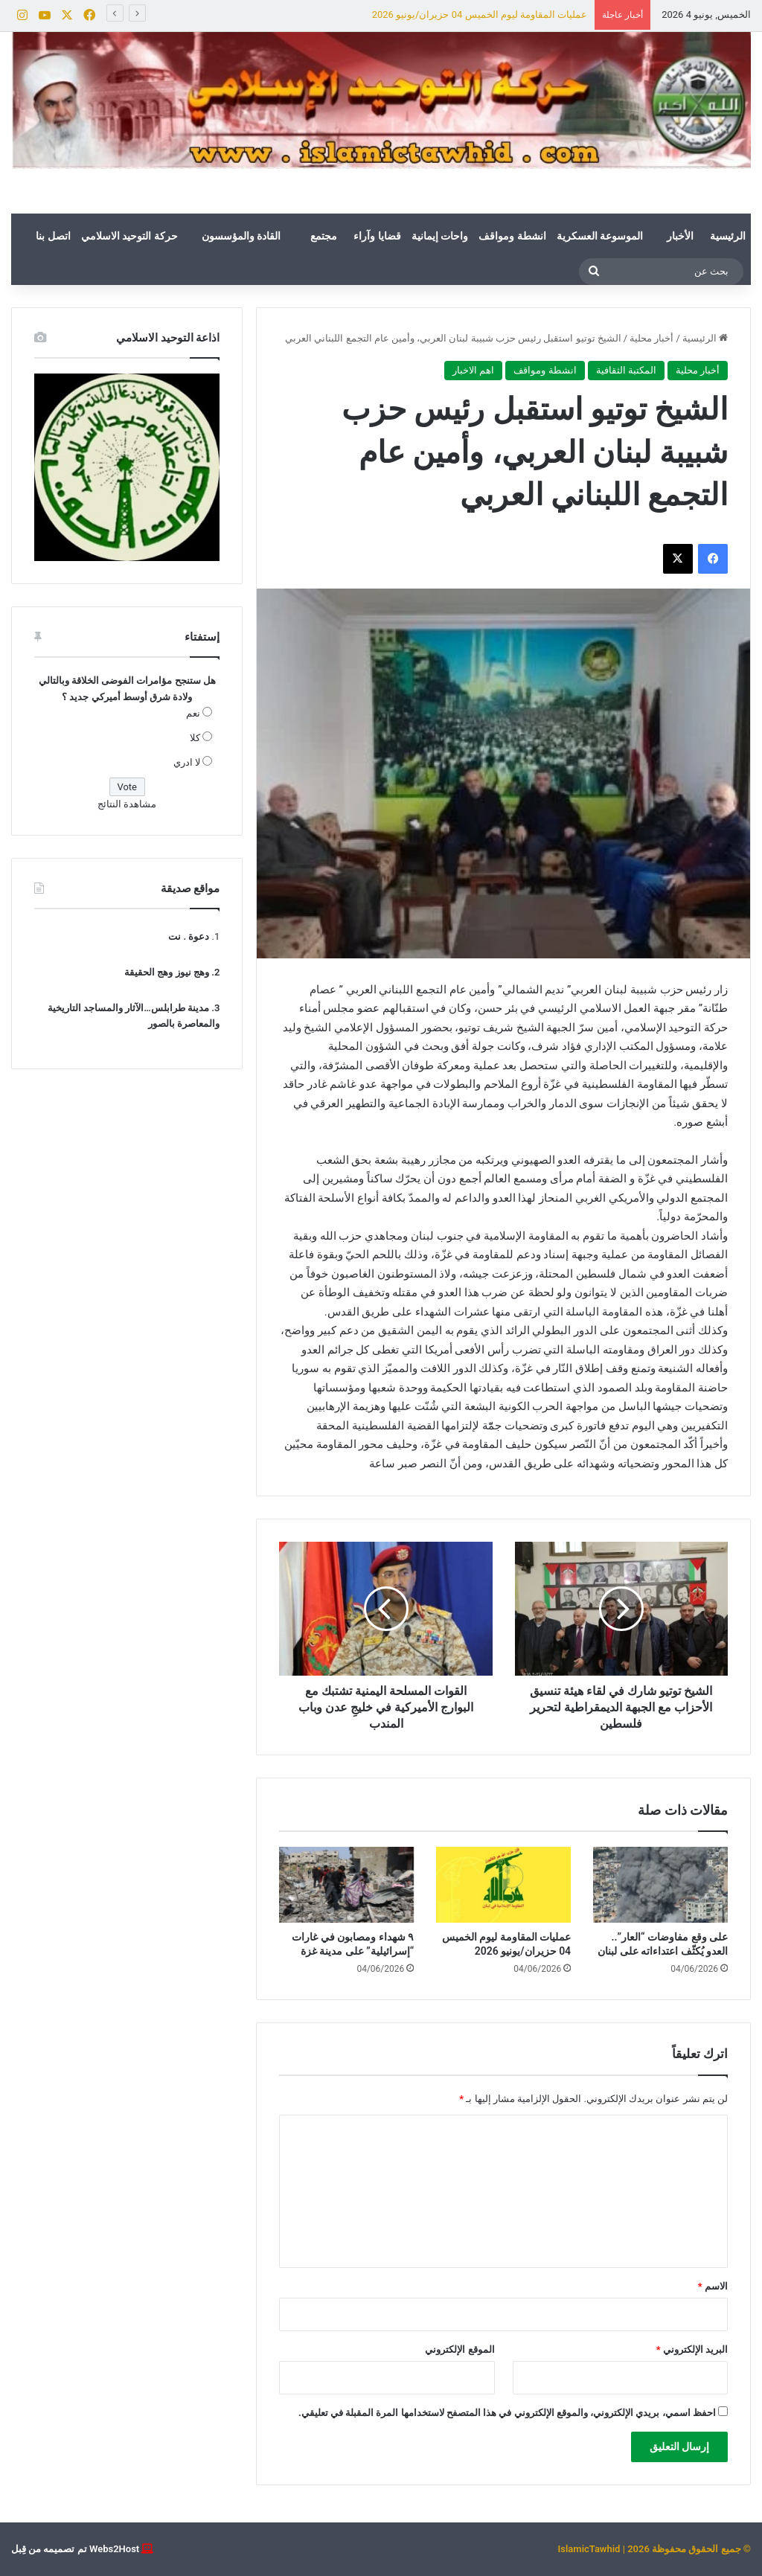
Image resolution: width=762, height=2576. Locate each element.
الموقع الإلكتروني (459, 2349)
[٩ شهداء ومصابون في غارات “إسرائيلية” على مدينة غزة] (346, 1885)
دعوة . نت (188, 936)
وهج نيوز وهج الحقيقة (166, 972)
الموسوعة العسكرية (600, 236)
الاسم (713, 2286)
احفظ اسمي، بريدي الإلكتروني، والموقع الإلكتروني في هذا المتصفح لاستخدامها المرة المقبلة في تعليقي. (507, 2412)
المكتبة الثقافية (626, 370)
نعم (193, 713)
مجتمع (323, 236)
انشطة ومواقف (511, 236)
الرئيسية (728, 236)
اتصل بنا (53, 236)
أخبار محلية (651, 338)
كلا (195, 737)
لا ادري (186, 762)
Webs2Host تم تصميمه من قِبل (75, 2548)
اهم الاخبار (473, 370)
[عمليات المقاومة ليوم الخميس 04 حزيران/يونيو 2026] (503, 1885)
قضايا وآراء (376, 236)
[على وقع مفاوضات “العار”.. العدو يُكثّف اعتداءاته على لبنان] (660, 1885)
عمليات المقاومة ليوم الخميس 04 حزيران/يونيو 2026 (480, 14)
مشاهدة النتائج (126, 804)
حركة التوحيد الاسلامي (129, 236)
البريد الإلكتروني (692, 2349)
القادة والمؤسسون (241, 236)
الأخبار (680, 236)
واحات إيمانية (440, 236)
